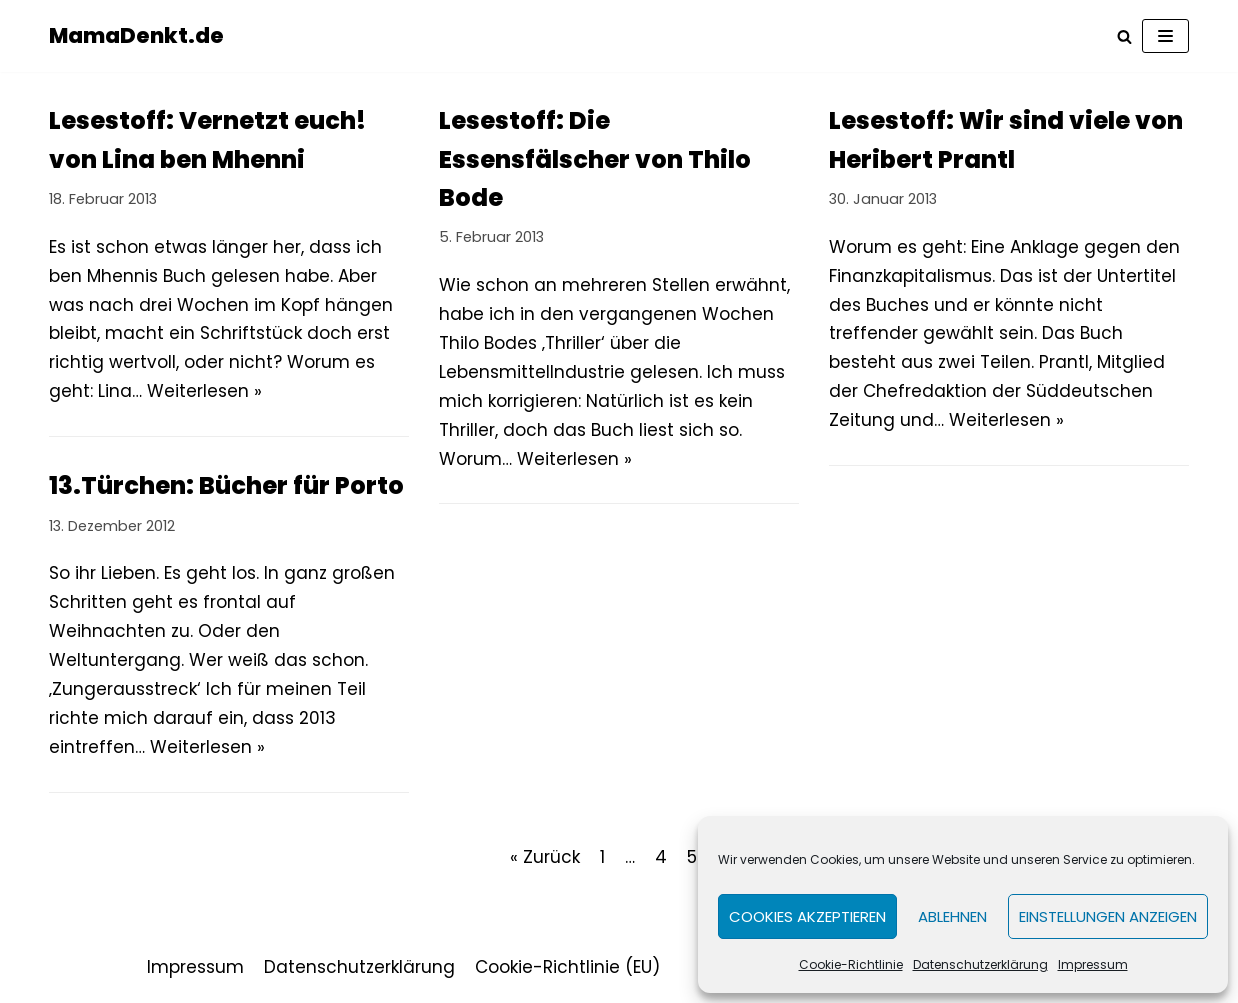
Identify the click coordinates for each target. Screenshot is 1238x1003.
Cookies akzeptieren (807, 916)
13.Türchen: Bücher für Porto (226, 485)
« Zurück (545, 857)
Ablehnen (952, 916)
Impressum (1093, 964)
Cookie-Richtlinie (851, 964)
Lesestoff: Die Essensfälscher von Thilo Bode (595, 159)
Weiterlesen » (204, 391)
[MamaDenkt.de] (136, 36)
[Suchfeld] (1124, 36)
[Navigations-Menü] (1165, 36)
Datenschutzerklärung (980, 964)
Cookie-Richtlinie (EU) (567, 967)
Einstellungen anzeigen (1108, 916)
